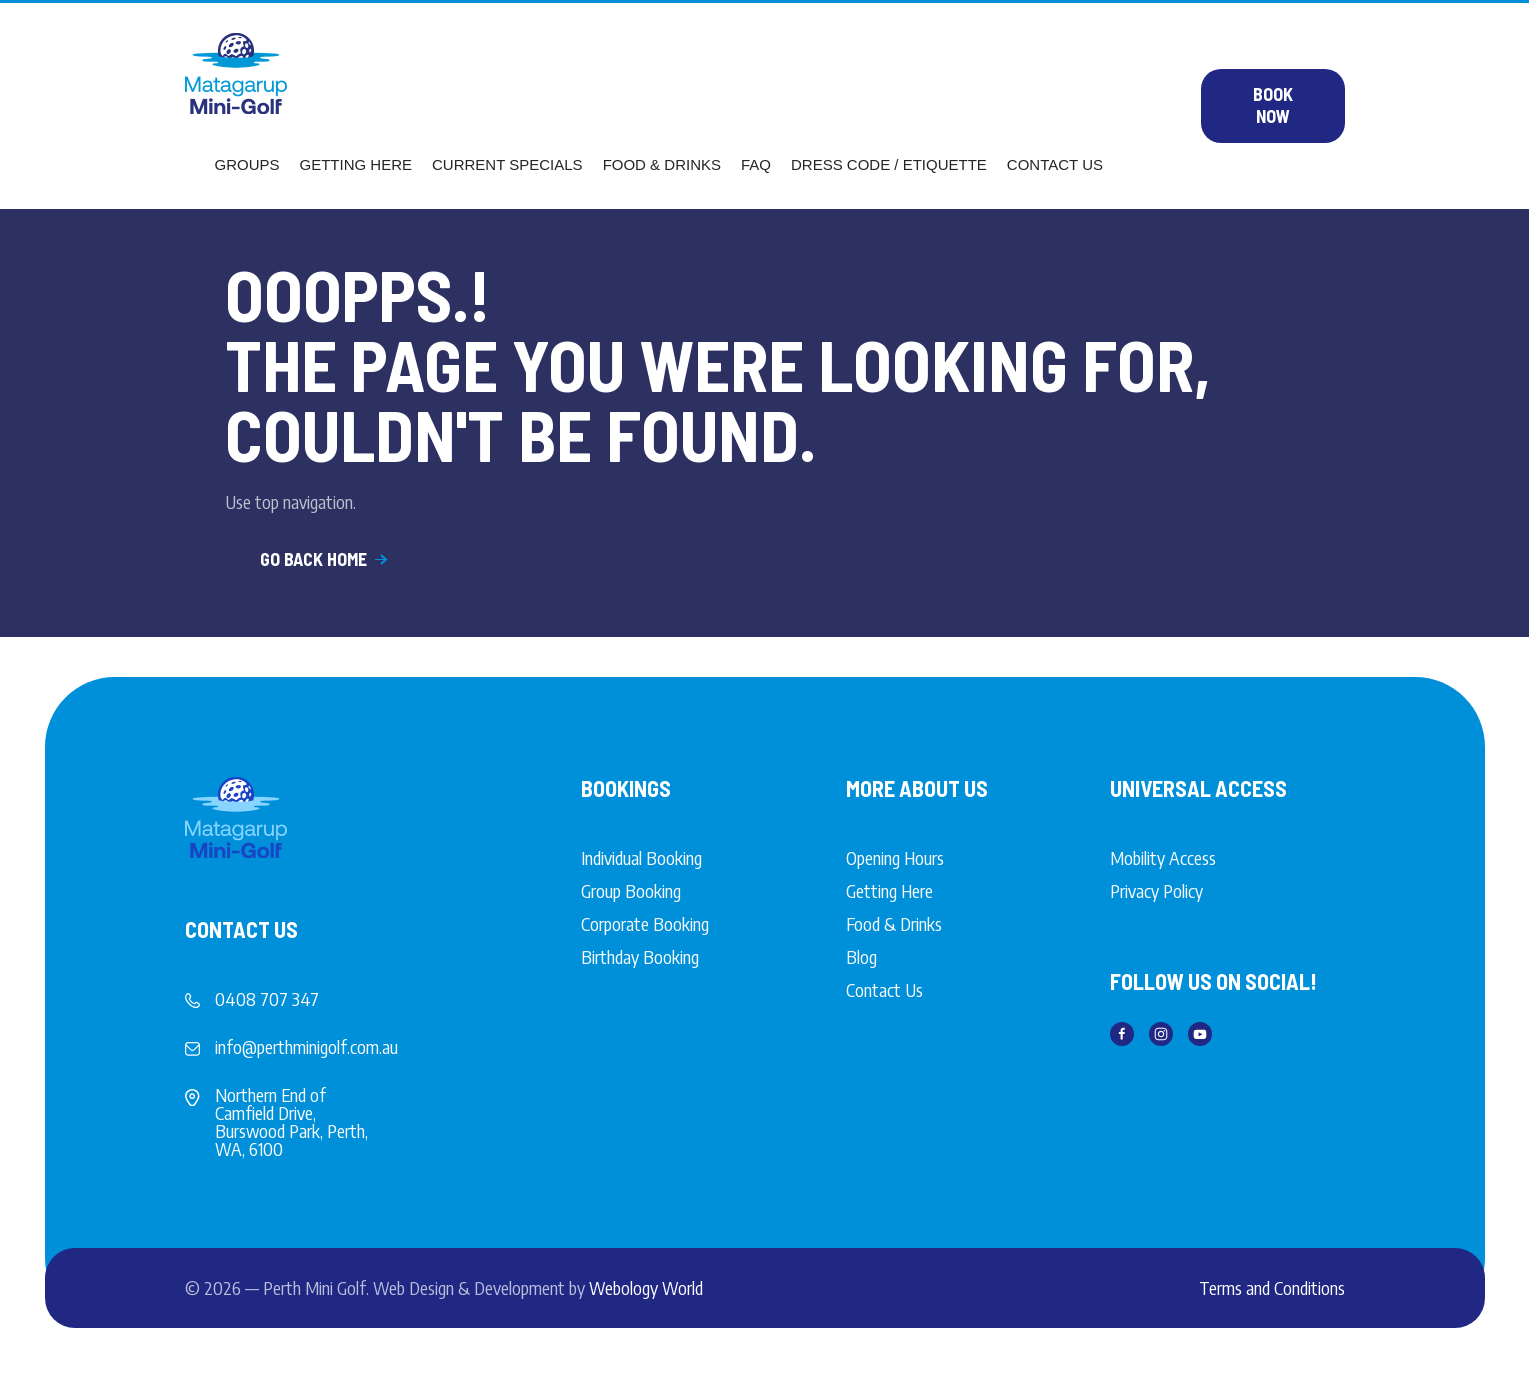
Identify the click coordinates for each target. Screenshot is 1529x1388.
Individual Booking (641, 857)
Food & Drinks (662, 164)
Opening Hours (895, 857)
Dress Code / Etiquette (889, 164)
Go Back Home (325, 559)
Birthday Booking (640, 956)
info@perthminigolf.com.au (306, 1046)
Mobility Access (1163, 857)
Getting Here (356, 164)
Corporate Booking (645, 923)
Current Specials (507, 164)
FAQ (756, 164)
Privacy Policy (1156, 890)
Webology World (646, 1287)
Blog (861, 956)
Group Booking (631, 890)
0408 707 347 (267, 998)
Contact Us (1055, 164)
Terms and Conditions (1272, 1287)
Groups (247, 164)
